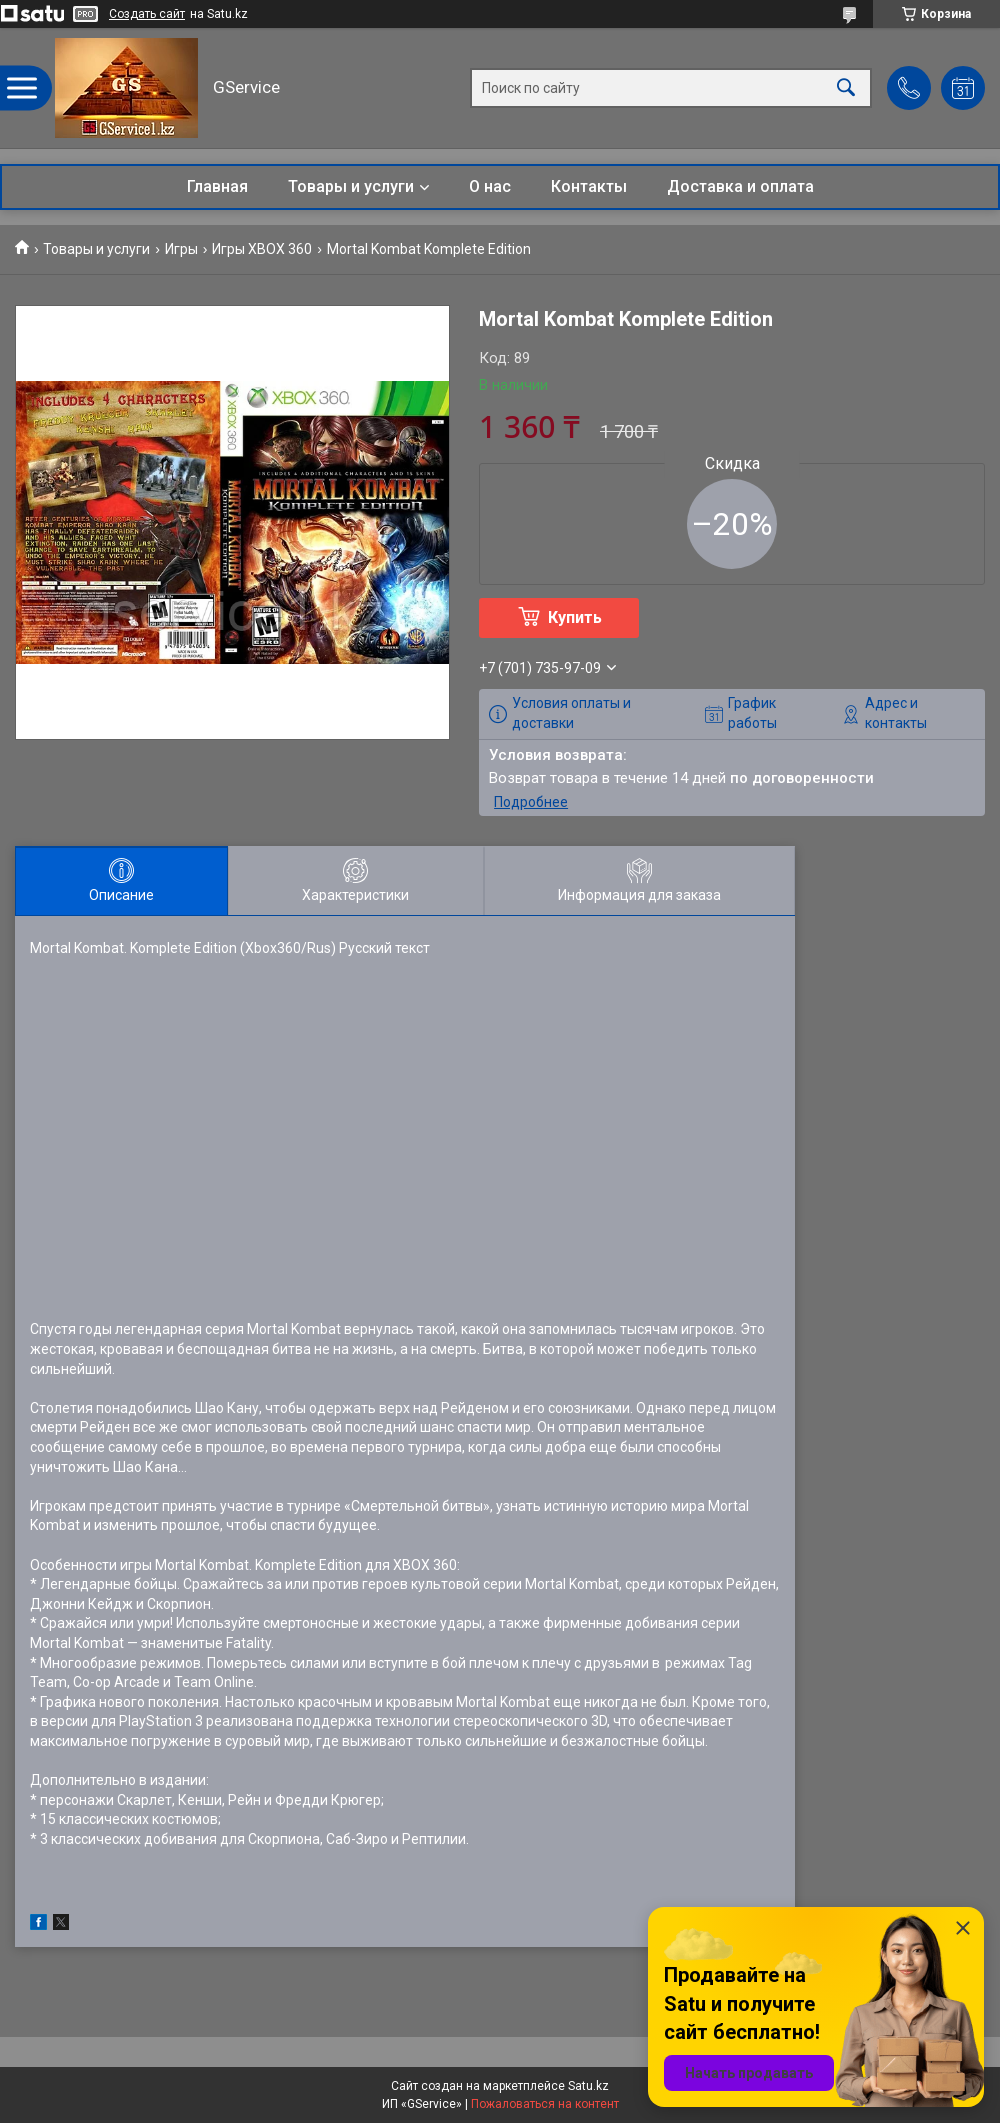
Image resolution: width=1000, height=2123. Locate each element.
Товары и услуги (351, 186)
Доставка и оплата (740, 186)
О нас (490, 186)
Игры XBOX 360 (262, 249)
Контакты (589, 186)
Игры (181, 249)
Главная (217, 186)
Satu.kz (588, 2086)
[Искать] (846, 88)
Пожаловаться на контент (545, 2104)
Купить (575, 617)
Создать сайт (147, 14)
